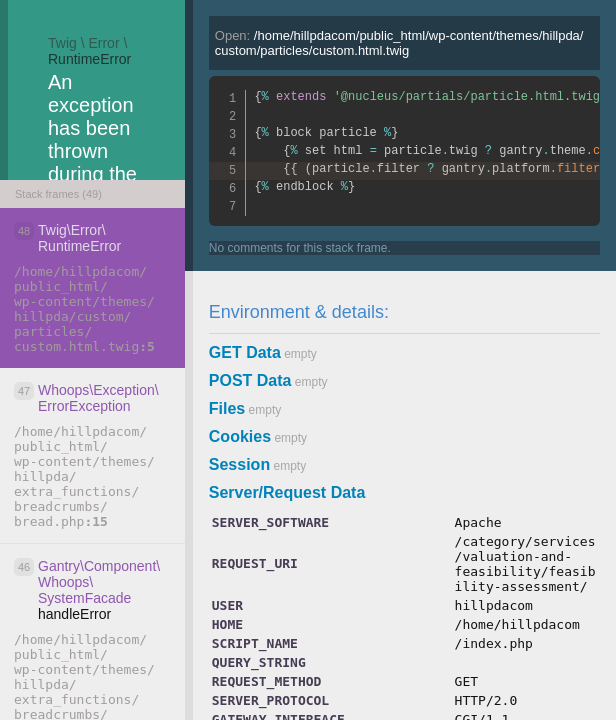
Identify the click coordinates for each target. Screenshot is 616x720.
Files (227, 408)
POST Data (250, 380)
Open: (399, 43)
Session (239, 464)
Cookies (240, 436)
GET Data (245, 352)
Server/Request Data (287, 492)
